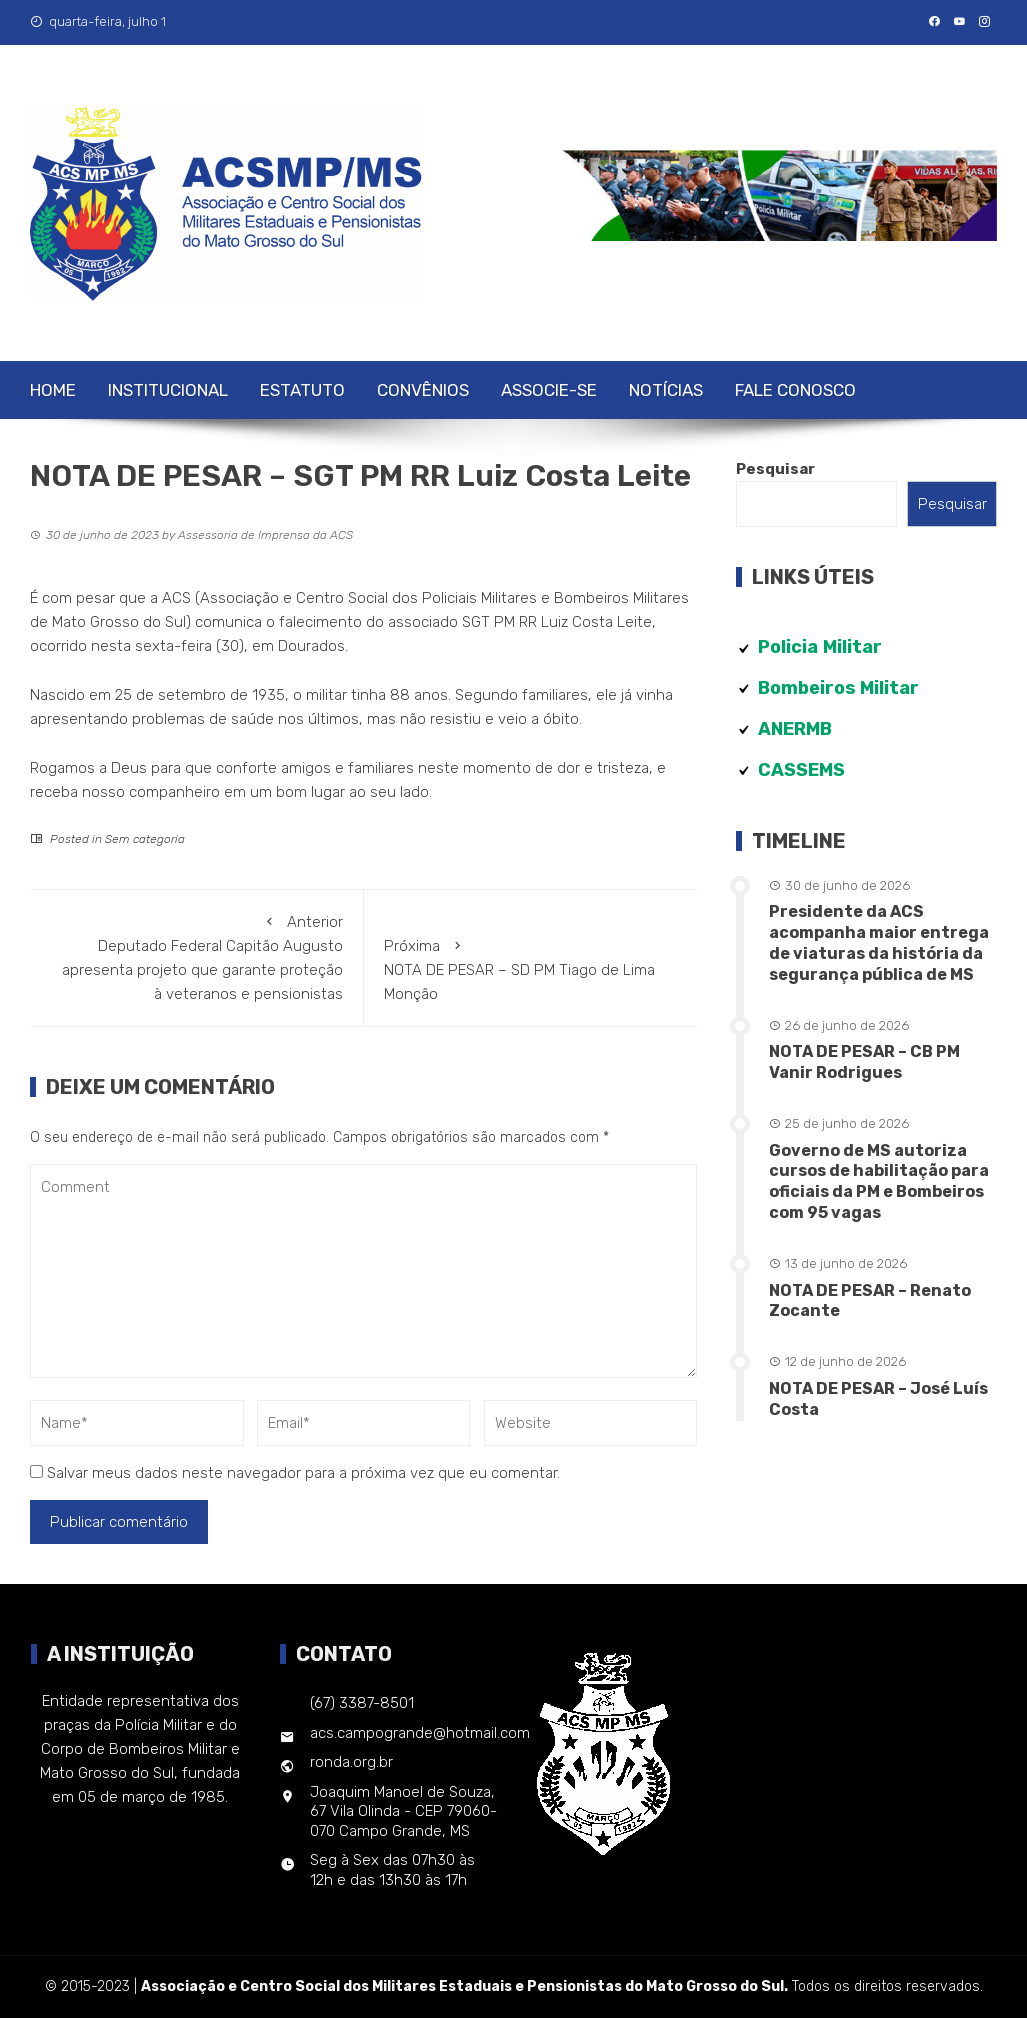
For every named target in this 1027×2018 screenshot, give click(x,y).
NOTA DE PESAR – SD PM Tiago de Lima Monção (531, 968)
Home (53, 390)
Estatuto (302, 390)
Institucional (168, 390)
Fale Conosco (795, 390)
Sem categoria (145, 839)
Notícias (666, 390)
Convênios (423, 390)
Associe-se (549, 390)
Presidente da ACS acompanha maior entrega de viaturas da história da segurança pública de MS (879, 942)
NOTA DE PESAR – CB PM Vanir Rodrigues (864, 1062)
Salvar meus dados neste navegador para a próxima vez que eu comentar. (303, 1473)
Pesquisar (775, 469)
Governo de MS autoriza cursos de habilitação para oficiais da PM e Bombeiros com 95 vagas (879, 1181)
